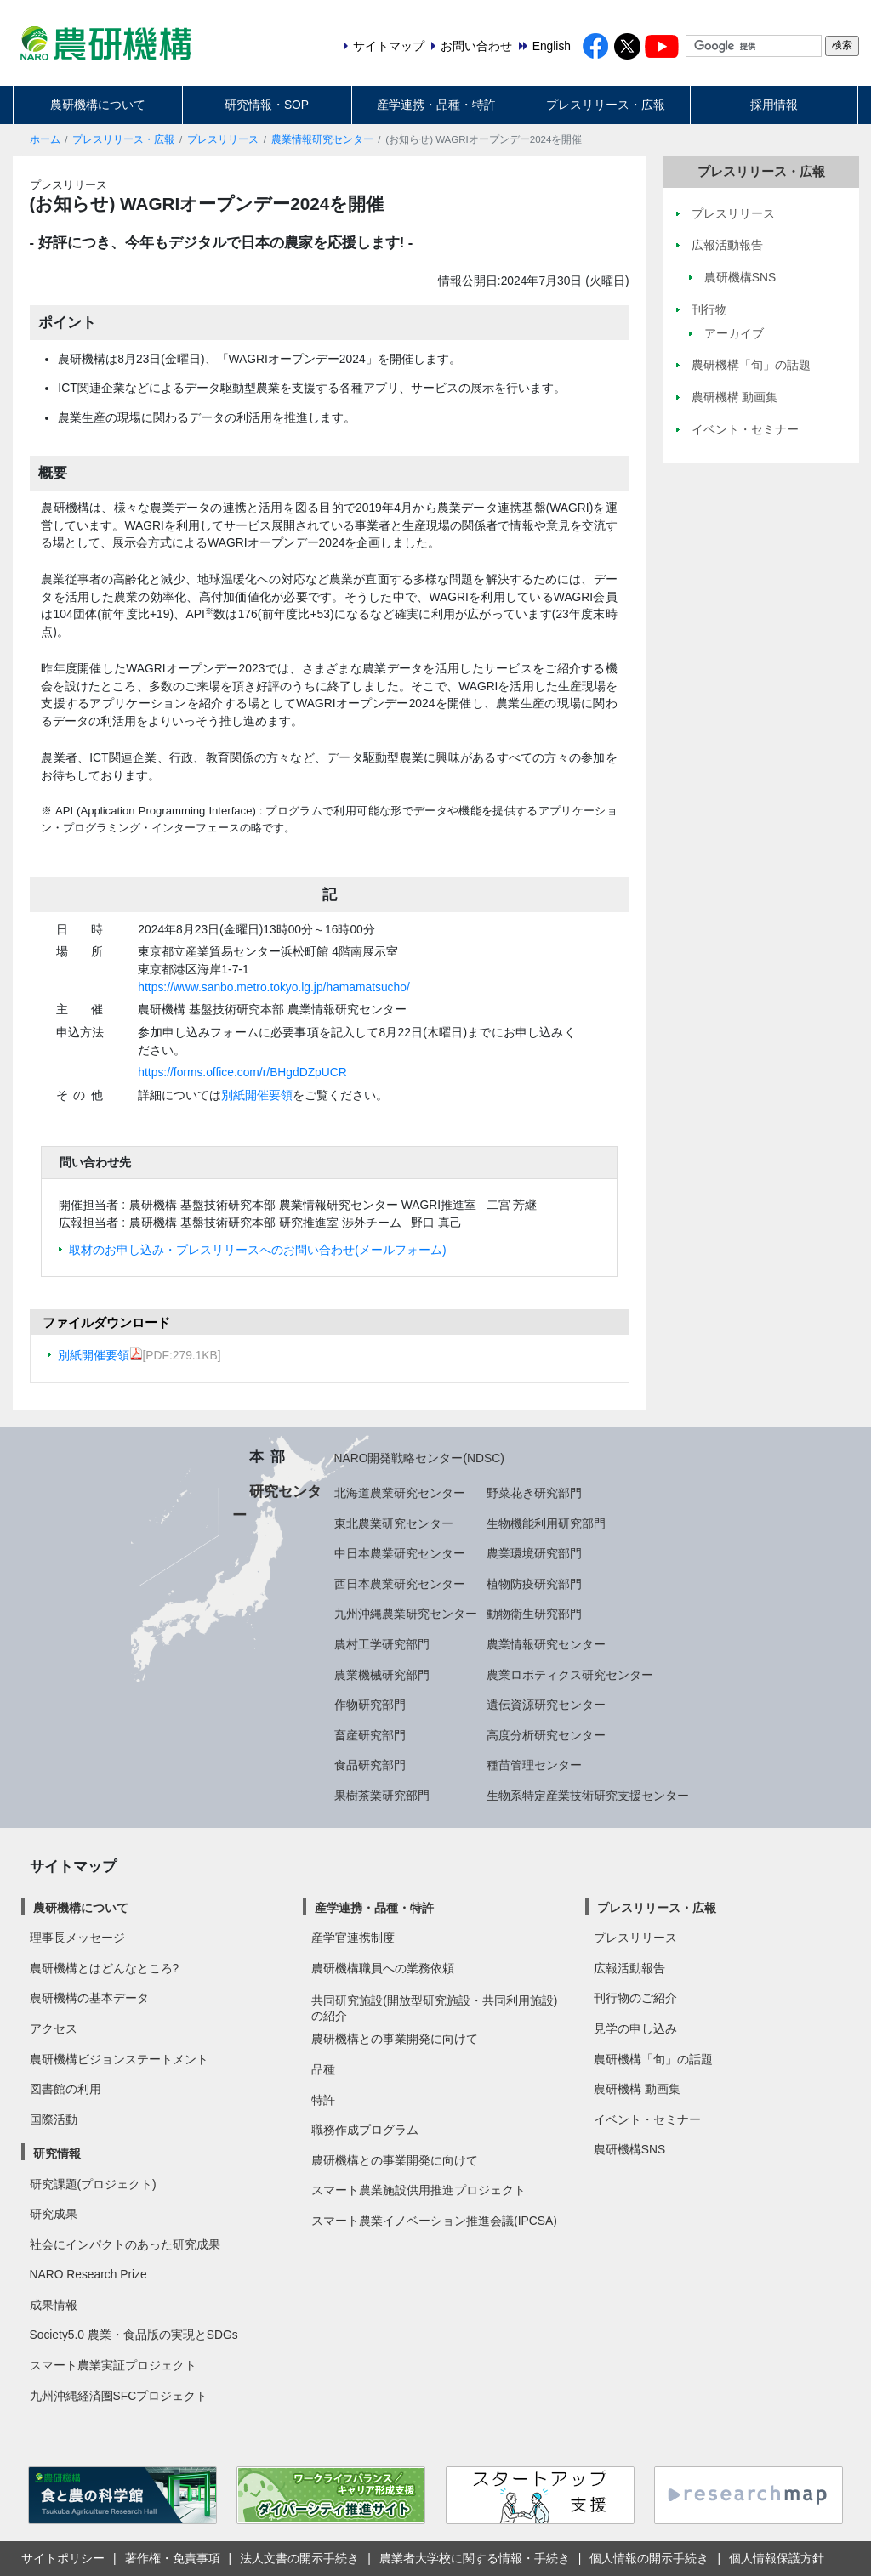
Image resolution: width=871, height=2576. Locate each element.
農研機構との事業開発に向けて (394, 2038)
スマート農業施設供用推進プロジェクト (418, 2190)
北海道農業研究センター (399, 1493)
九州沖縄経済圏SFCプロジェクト (119, 2396)
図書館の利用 (65, 2089)
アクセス (53, 2028)
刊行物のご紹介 (635, 1998)
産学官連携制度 (353, 1937)
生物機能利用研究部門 (546, 1523)
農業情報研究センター (322, 139)
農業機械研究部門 (382, 1675)
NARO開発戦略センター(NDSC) (419, 1458)
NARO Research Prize (88, 2274)
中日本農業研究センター (399, 1553)
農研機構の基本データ (89, 1998)
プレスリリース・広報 (605, 104)
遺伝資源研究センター (546, 1704)
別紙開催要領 (257, 1095)
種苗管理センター (534, 1765)
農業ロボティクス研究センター (570, 1675)
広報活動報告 (629, 1968)
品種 (323, 2069)
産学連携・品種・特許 (436, 104)
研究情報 (57, 2153)
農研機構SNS (629, 2149)
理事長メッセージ (77, 1937)
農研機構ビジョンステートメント (119, 2059)
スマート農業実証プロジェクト (113, 2365)
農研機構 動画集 (637, 2089)
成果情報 (53, 2305)
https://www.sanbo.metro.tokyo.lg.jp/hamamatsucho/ (273, 987)
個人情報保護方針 (776, 2558)
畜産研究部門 (370, 1735)
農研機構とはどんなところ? (104, 1968)
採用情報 (774, 104)
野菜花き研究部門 (534, 1493)
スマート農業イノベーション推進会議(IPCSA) (434, 2220)
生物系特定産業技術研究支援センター (588, 1795)
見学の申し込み (635, 2028)
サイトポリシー (63, 2558)
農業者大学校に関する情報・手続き (474, 2558)
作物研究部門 (370, 1704)
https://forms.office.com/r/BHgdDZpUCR (242, 1072)
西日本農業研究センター (399, 1584)
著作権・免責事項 (172, 2558)
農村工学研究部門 (382, 1644)
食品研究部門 (370, 1765)
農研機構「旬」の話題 (653, 2059)
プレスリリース (223, 139)
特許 (323, 2100)
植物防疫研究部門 (534, 1584)
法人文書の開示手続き (299, 2558)
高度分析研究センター (546, 1735)
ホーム (45, 139)
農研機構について (97, 104)
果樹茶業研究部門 (382, 1795)
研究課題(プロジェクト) (93, 2184)
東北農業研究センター (393, 1523)
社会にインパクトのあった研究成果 (125, 2244)
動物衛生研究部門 (534, 1613)
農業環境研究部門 (534, 1553)
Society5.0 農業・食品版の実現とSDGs (134, 2334)
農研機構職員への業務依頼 (382, 1968)
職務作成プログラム (364, 2129)
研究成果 (53, 2214)
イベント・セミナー (647, 2119)
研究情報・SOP (267, 104)
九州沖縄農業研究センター (405, 1613)
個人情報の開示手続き (649, 2558)
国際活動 (53, 2119)
